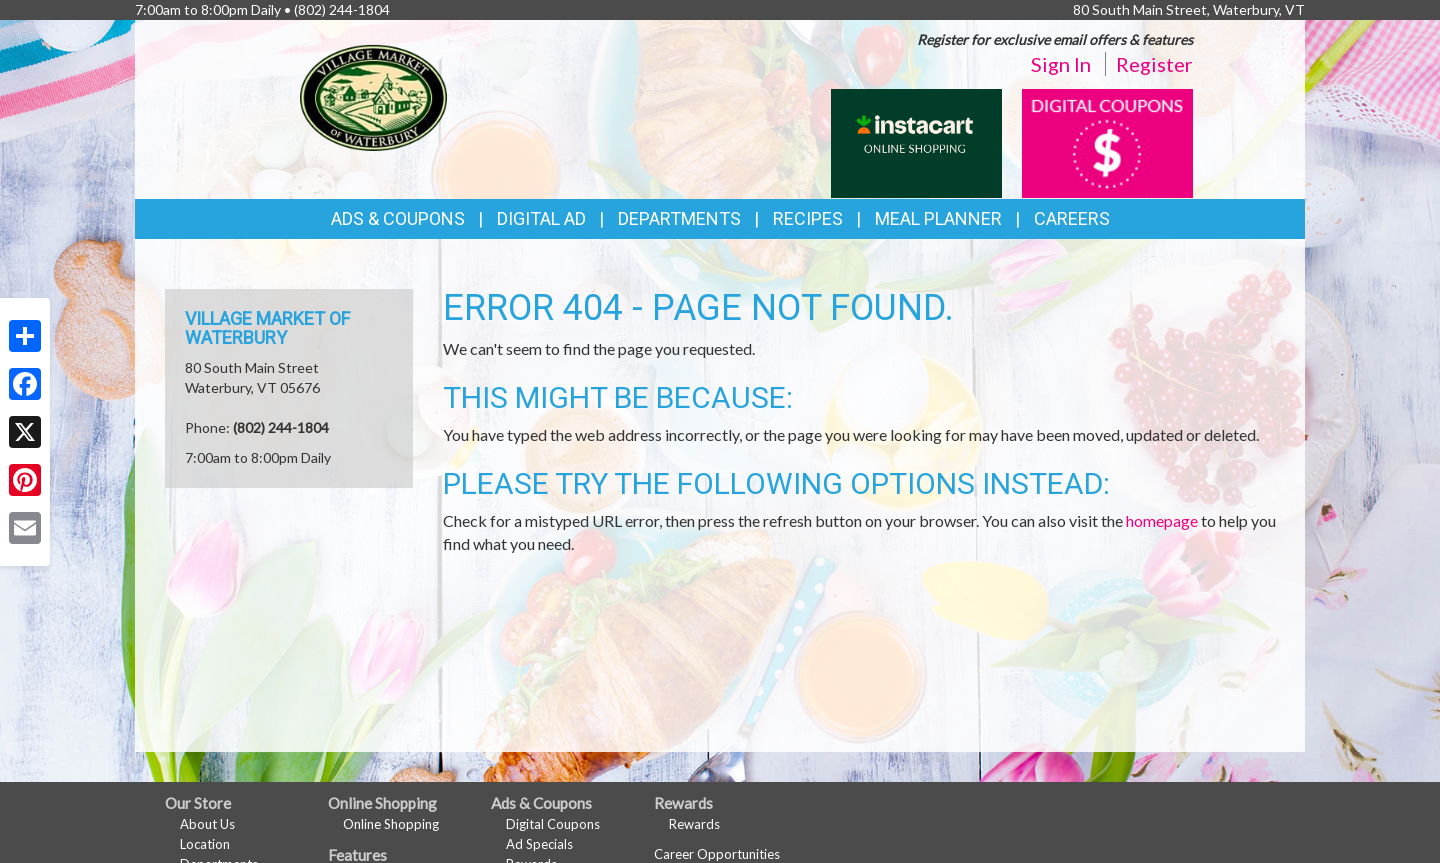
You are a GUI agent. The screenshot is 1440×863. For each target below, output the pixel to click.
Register (1154, 64)
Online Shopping (391, 824)
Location (205, 844)
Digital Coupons (553, 824)
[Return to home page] (373, 95)
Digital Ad (541, 218)
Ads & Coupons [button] (398, 218)
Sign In (1061, 64)
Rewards (694, 824)
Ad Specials (539, 844)
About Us (207, 824)
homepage (1162, 520)
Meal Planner (938, 218)
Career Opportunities (717, 854)
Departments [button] (679, 218)
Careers (1072, 218)
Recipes (808, 218)
